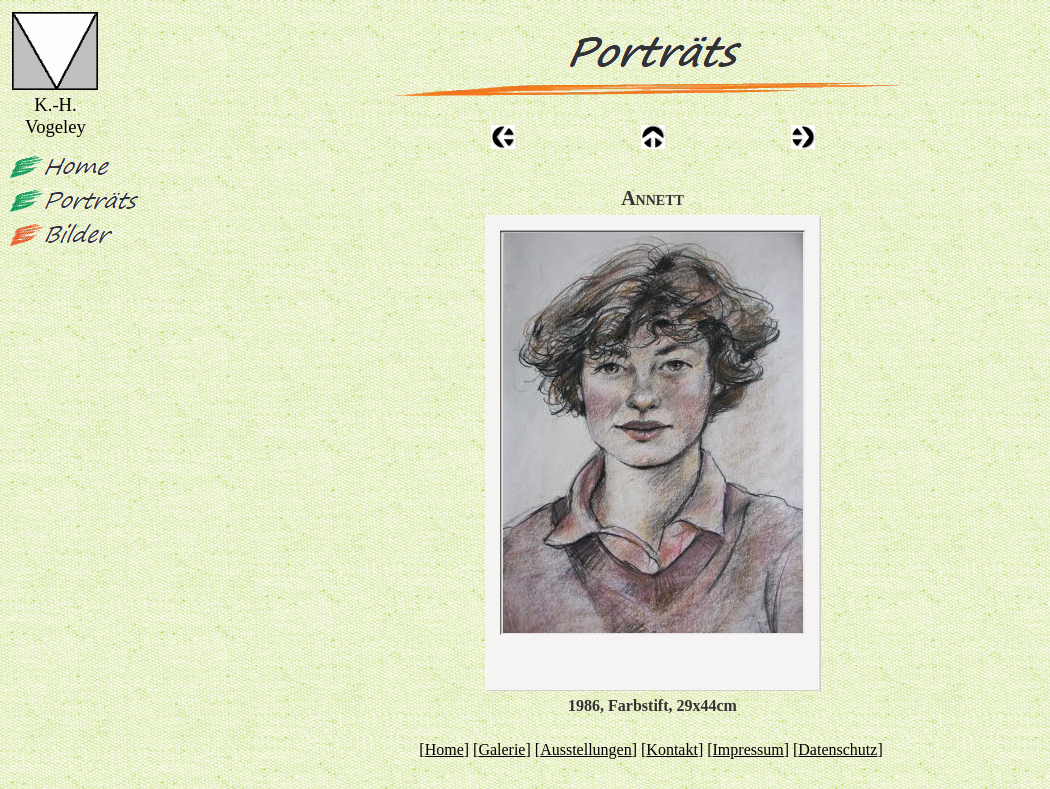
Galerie (501, 749)
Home (444, 749)
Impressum (748, 749)
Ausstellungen (586, 749)
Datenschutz (837, 749)
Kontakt (672, 749)
